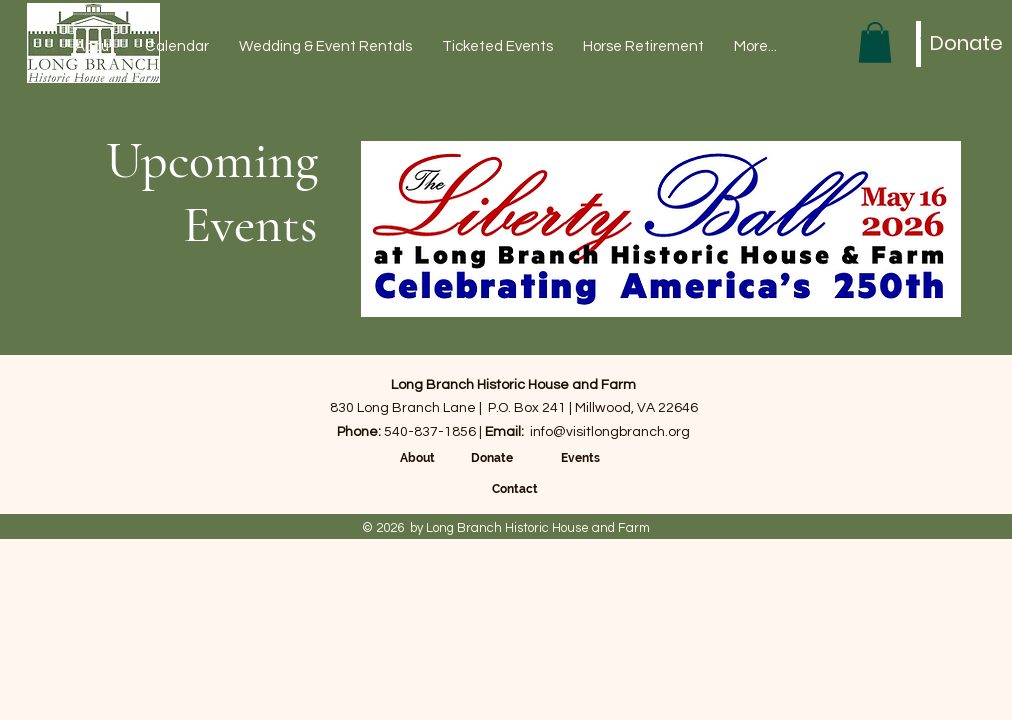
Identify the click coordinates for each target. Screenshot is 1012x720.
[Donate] (966, 43)
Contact (515, 489)
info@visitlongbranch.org (610, 432)
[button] (875, 42)
